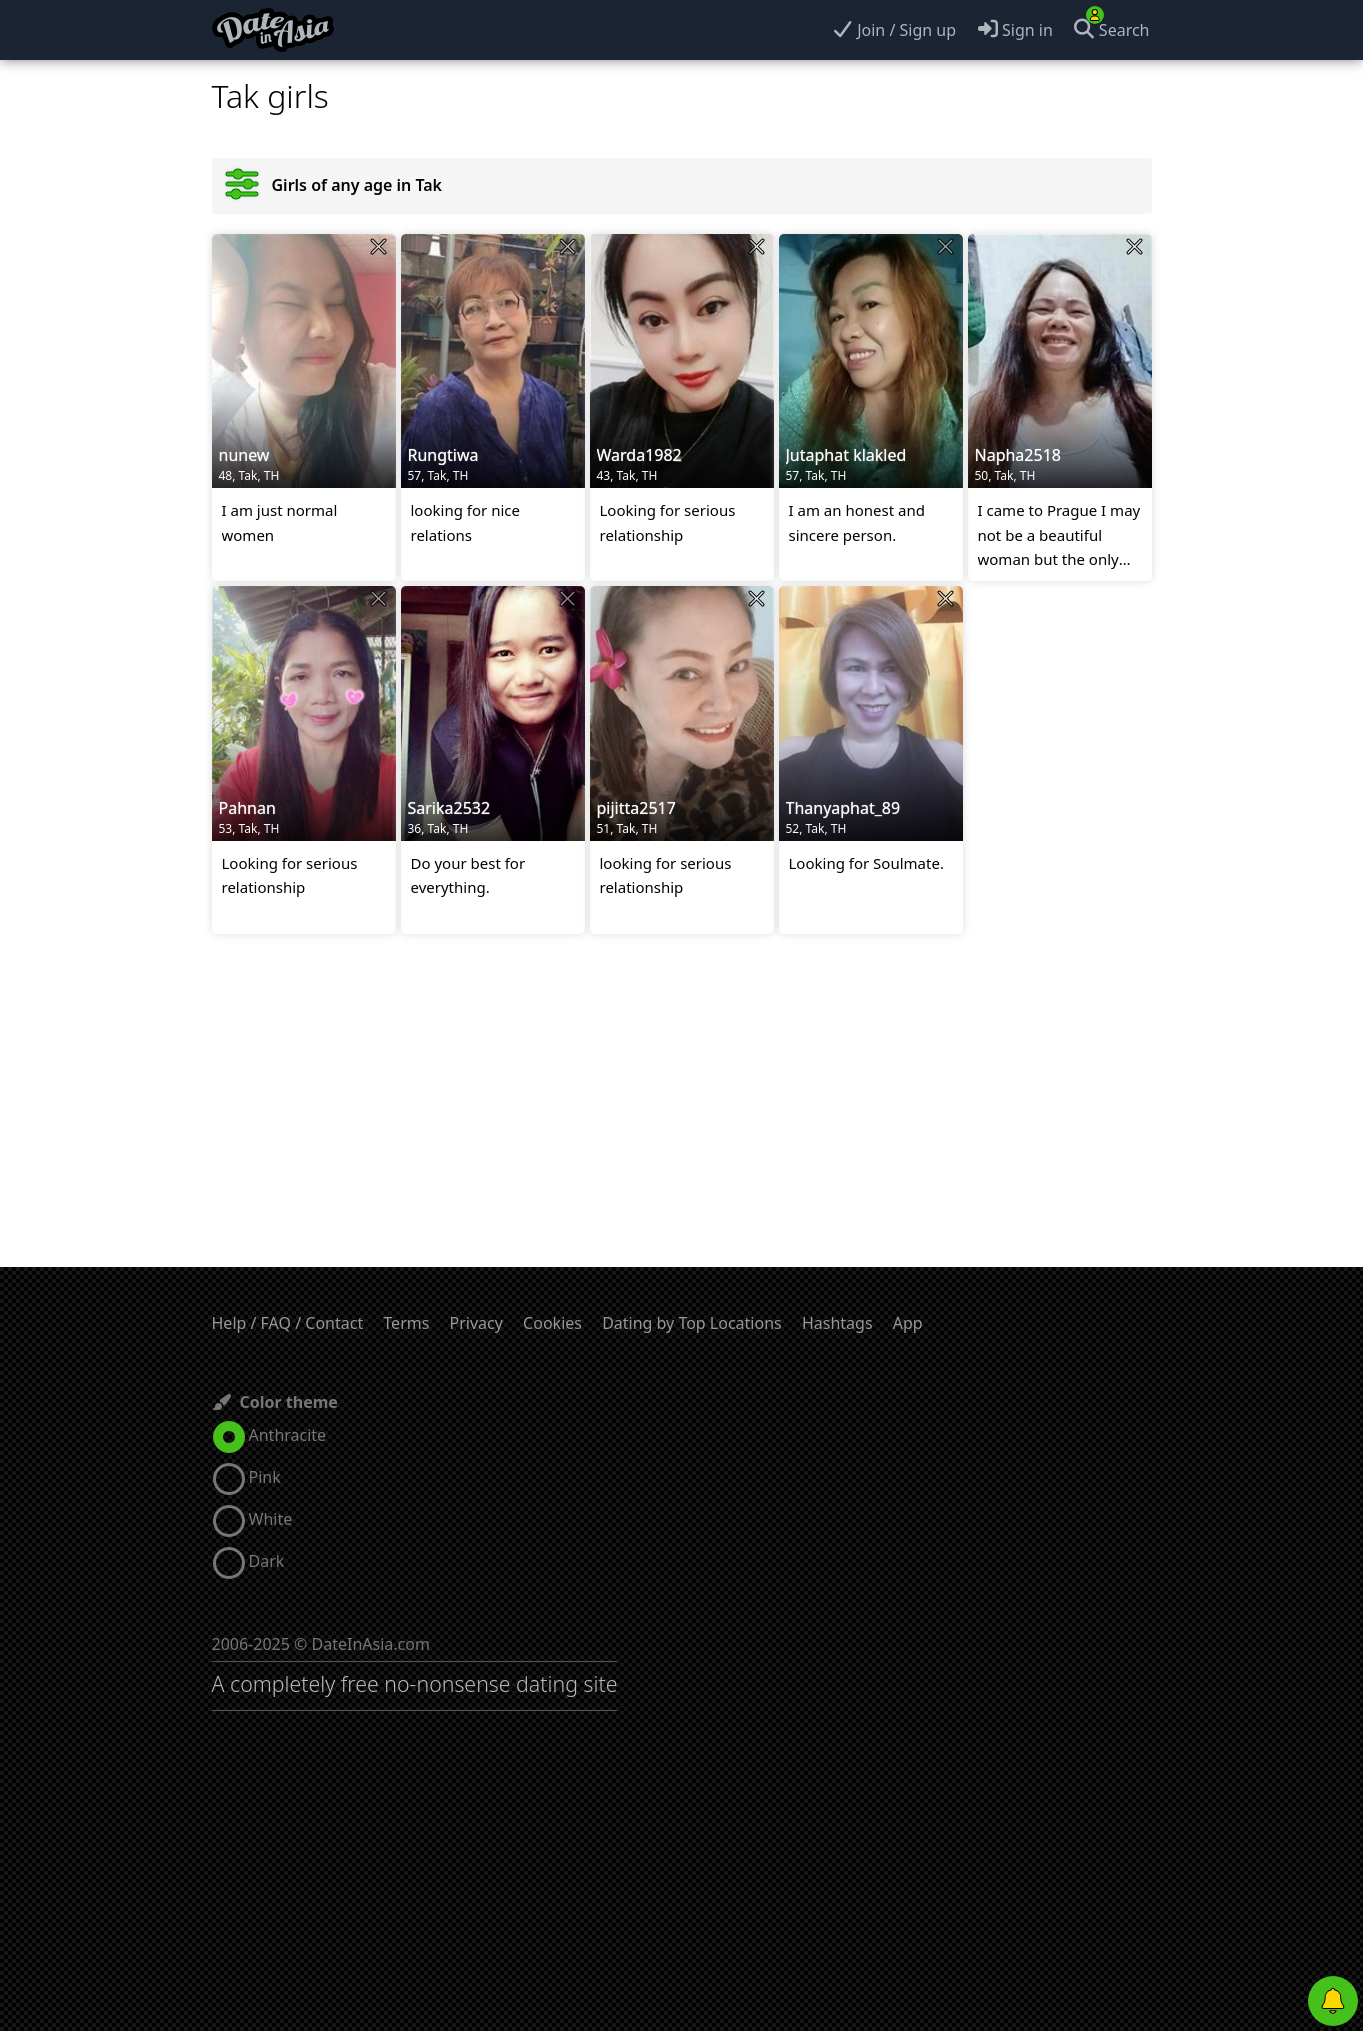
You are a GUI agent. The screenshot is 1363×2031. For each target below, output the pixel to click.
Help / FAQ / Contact (288, 1323)
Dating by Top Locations (692, 1323)
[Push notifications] (1333, 2001)
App (908, 1323)
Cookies (552, 1323)
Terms (406, 1323)
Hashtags (837, 1323)
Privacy (476, 1323)
